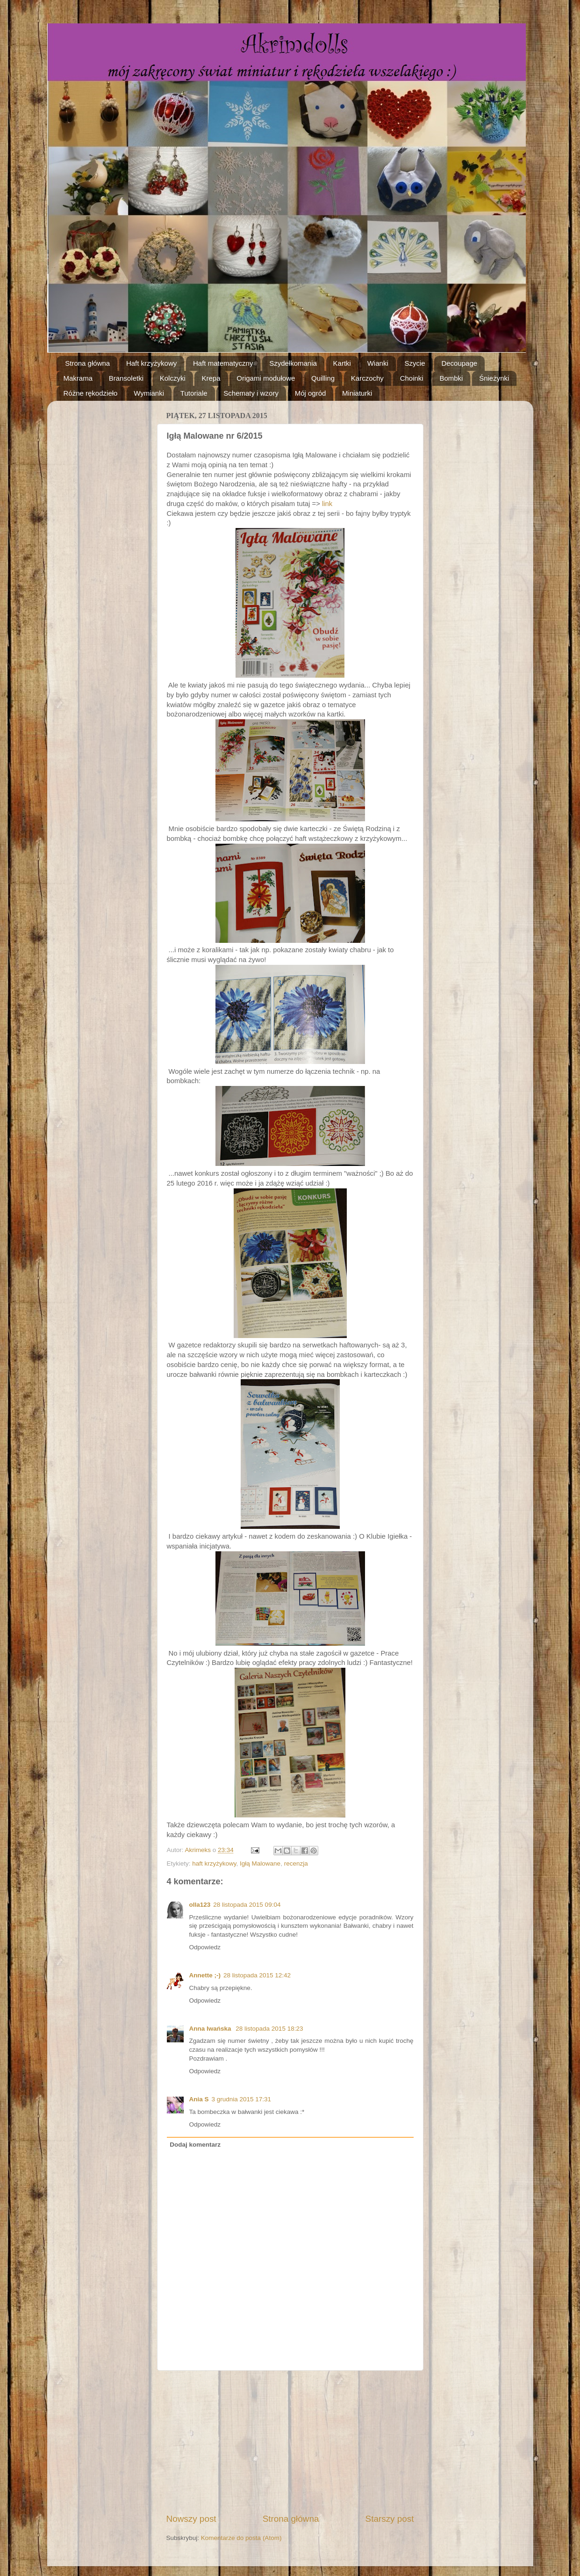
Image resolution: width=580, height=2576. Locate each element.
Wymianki (149, 393)
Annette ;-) (205, 1975)
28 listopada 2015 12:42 (257, 1975)
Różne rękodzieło (91, 393)
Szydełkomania (293, 363)
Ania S (199, 2099)
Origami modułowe (265, 378)
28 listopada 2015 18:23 (269, 2028)
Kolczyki (173, 378)
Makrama (78, 378)
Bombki (451, 378)
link (327, 503)
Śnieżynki (494, 378)
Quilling (323, 378)
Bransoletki (126, 378)
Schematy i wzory (251, 393)
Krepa (210, 378)
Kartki (342, 363)
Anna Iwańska (211, 2028)
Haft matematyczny (223, 363)
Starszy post (389, 2519)
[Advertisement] (290, 2441)
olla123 (200, 1904)
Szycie (414, 363)
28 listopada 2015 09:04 (246, 1904)
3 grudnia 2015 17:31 (242, 2099)
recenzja (296, 1863)
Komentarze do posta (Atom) (241, 2537)
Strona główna (87, 363)
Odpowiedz (205, 1947)
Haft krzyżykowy (151, 363)
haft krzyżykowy (214, 1863)
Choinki (411, 378)
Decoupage (459, 363)
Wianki (377, 363)
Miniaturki (357, 393)
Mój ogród (310, 393)
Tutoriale (194, 393)
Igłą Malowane (260, 1863)
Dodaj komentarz (195, 2144)
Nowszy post (191, 2519)
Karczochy (367, 378)
